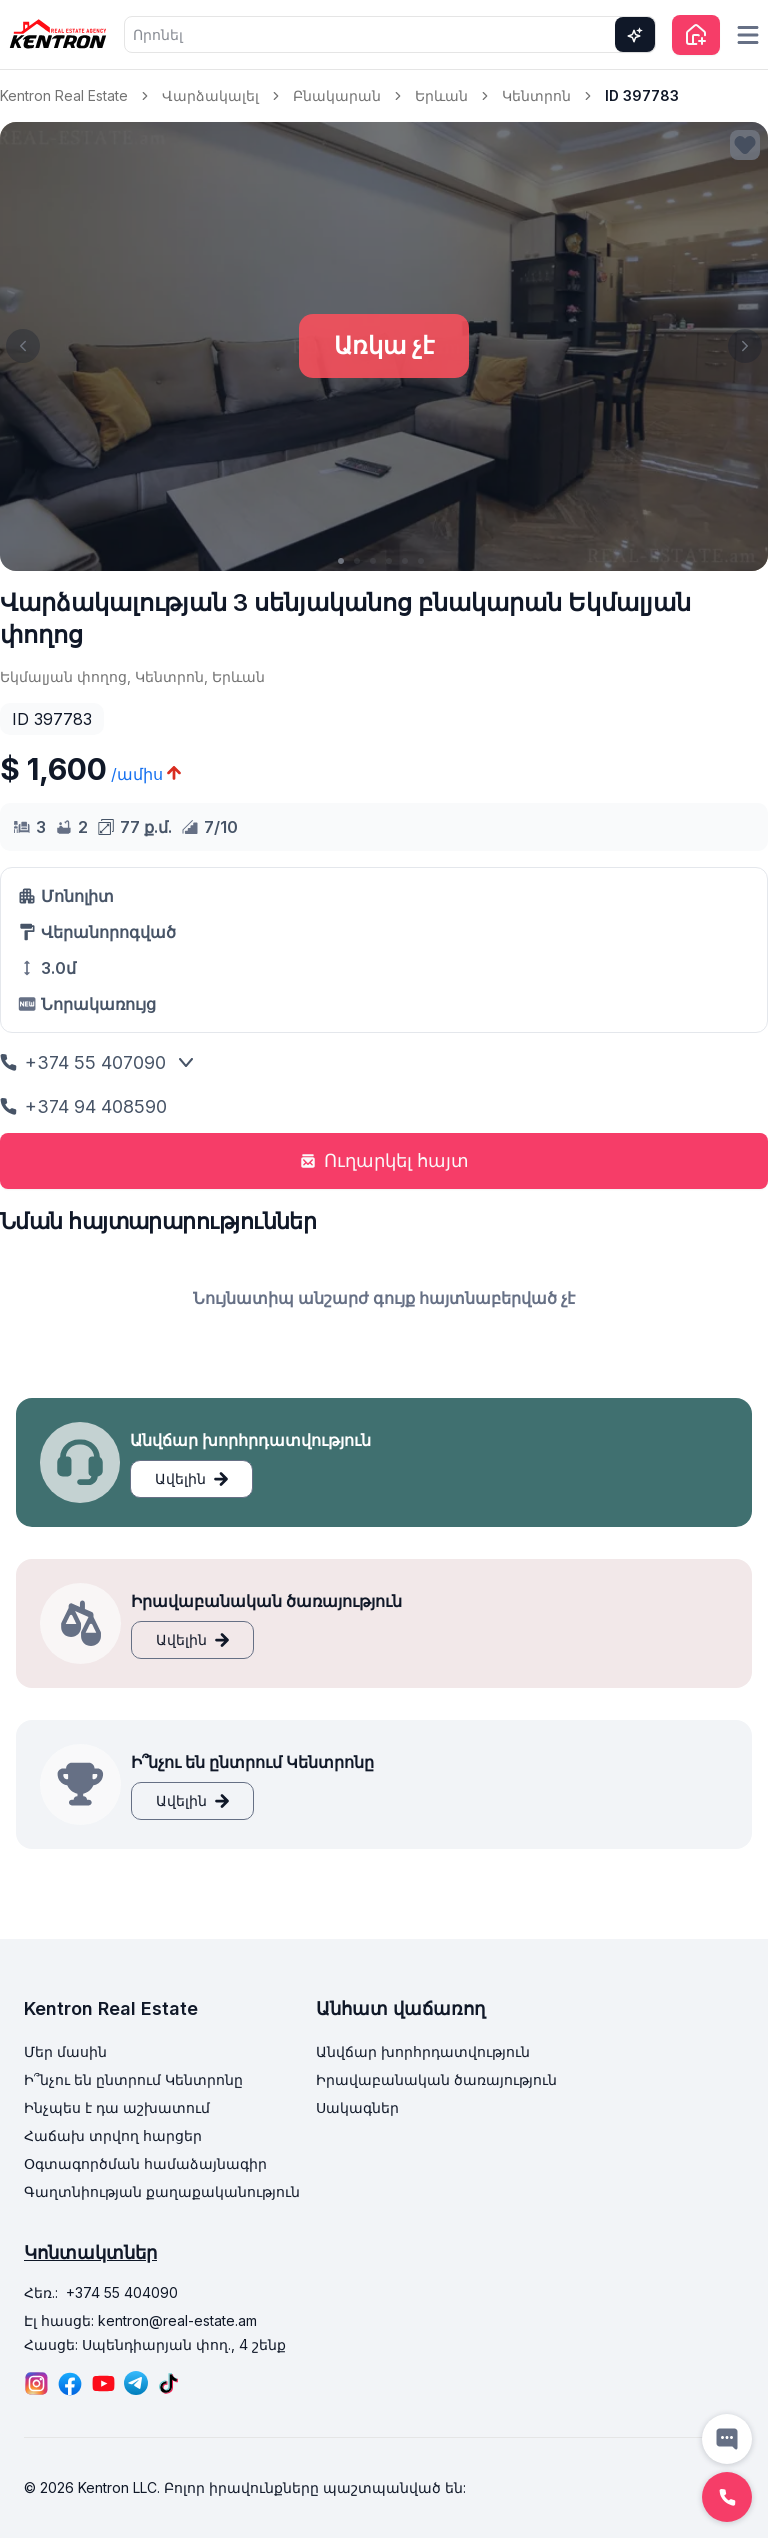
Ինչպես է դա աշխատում (117, 2107)
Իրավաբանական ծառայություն (436, 2079)
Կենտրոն (536, 95)
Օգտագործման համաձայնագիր (145, 2163)
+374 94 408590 (83, 1106)
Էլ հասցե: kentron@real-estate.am (140, 2320)
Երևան (441, 95)
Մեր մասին (65, 2051)
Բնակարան (337, 95)
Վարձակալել (210, 95)
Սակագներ (357, 2107)
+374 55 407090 (83, 1062)
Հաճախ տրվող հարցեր (113, 2135)
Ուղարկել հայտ (384, 1160)
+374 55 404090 (122, 2292)
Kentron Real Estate (64, 95)
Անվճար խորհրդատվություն (423, 2051)
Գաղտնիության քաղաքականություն (162, 2191)
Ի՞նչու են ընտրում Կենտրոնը (133, 2079)
